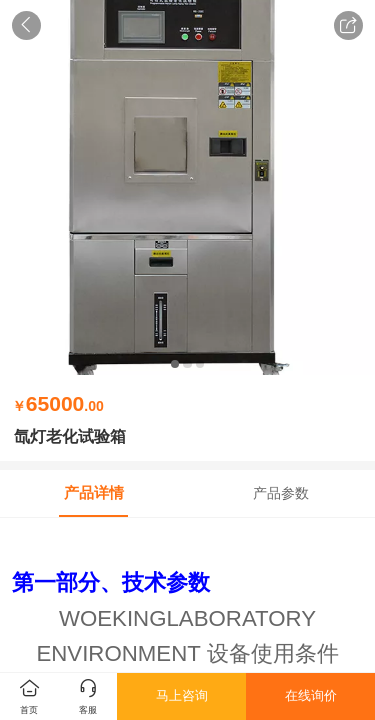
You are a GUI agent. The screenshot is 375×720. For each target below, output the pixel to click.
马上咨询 (182, 695)
